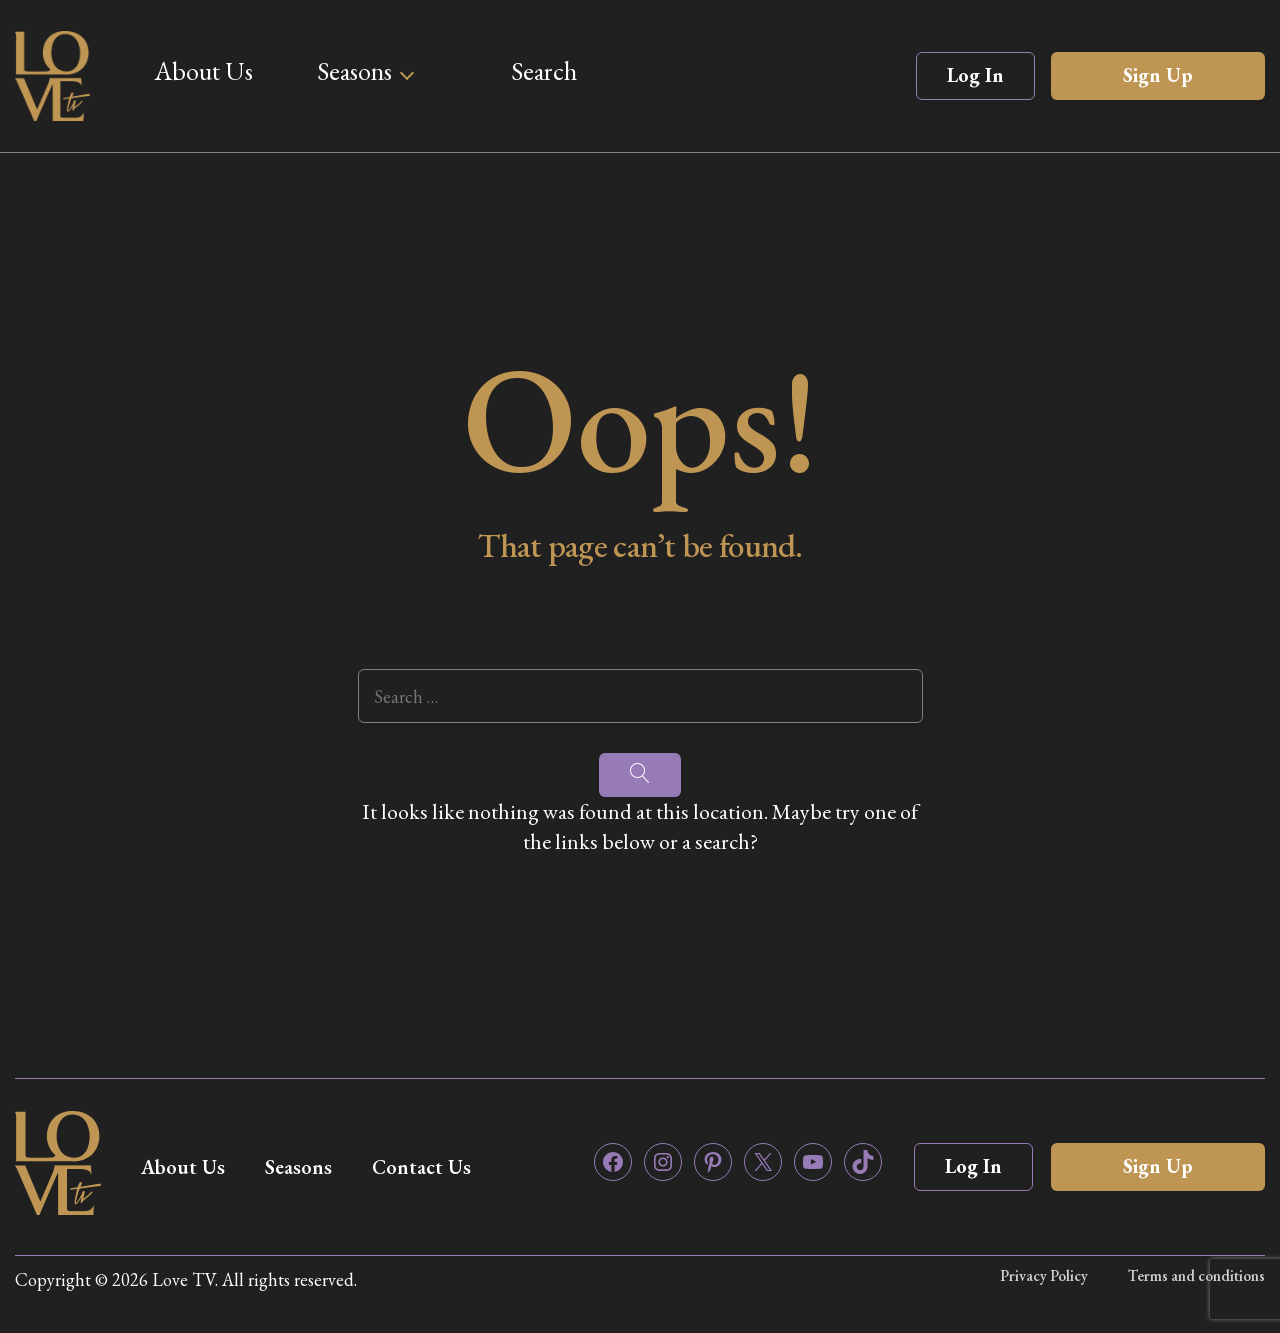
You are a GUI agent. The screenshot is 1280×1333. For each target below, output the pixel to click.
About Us (203, 71)
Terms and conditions (1196, 1275)
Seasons (354, 71)
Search (544, 71)
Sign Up (1158, 75)
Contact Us (421, 1167)
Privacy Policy (1044, 1275)
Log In (975, 75)
